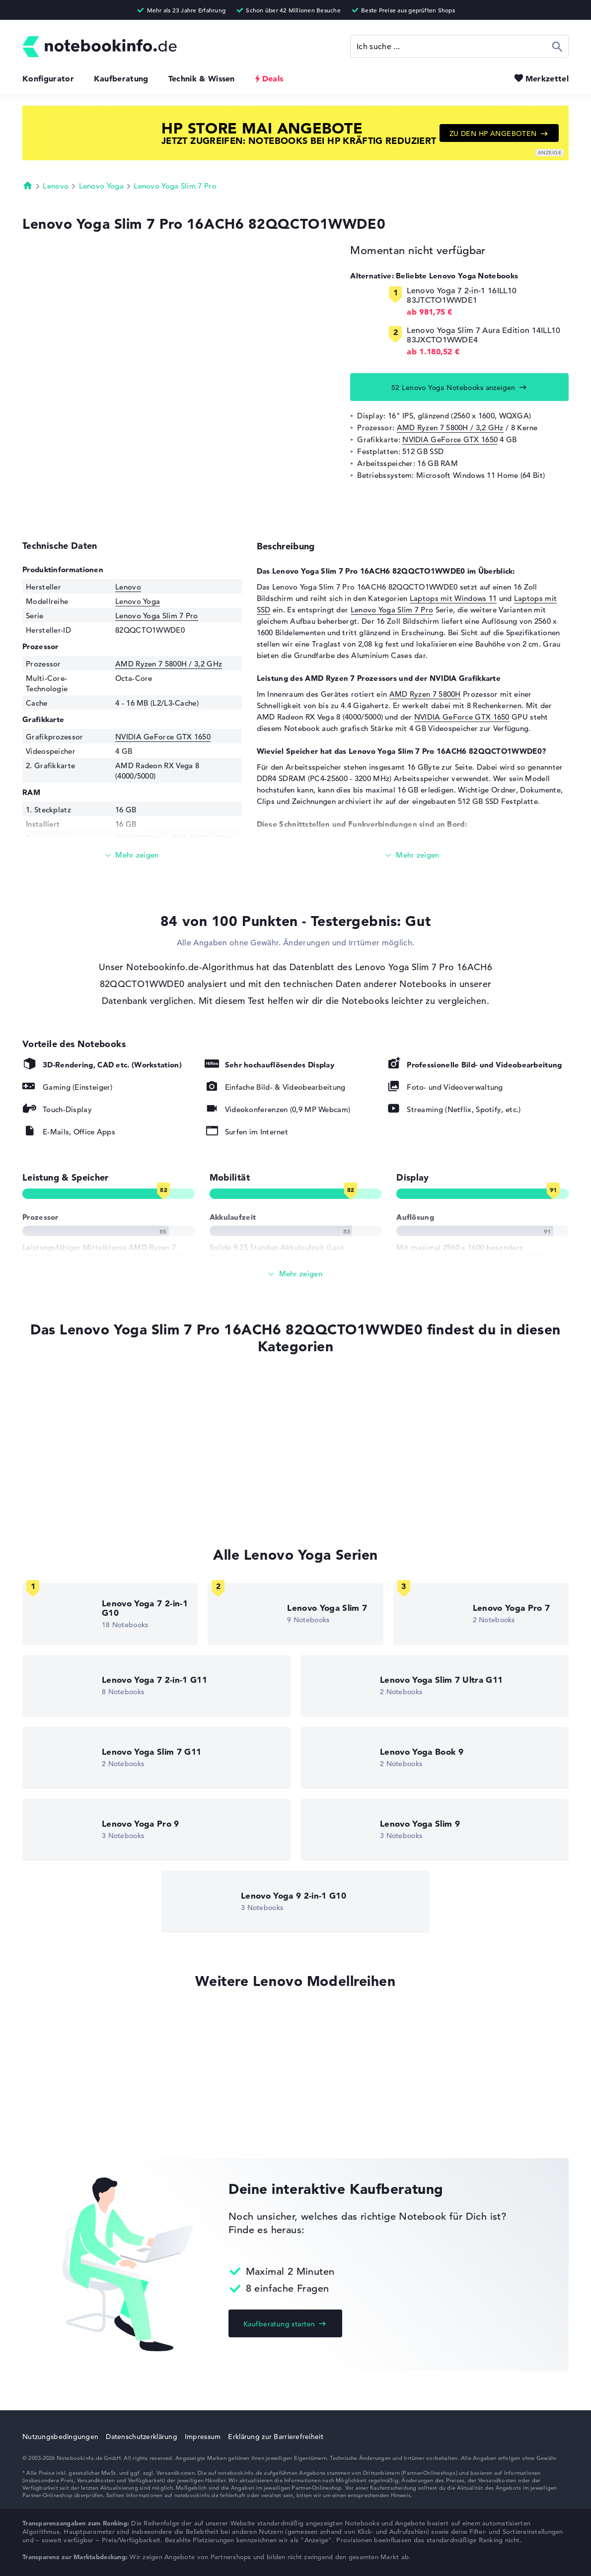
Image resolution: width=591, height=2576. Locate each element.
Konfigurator (48, 78)
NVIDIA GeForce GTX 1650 (450, 439)
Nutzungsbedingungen (60, 2436)
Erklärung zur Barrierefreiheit (275, 2436)
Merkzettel (547, 78)
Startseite (27, 185)
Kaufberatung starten (279, 2323)
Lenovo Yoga (101, 186)
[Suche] (459, 46)
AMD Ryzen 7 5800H (425, 694)
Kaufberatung (121, 78)
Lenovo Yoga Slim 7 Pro (175, 186)
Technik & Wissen (201, 78)
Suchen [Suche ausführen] (557, 46)
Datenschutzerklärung (141, 2436)
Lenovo (56, 186)
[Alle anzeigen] (295, 1274)
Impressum (203, 2436)
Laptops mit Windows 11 (453, 598)
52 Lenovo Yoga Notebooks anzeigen (453, 387)
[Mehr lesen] (132, 855)
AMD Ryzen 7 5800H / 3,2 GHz (450, 427)
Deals (273, 78)
